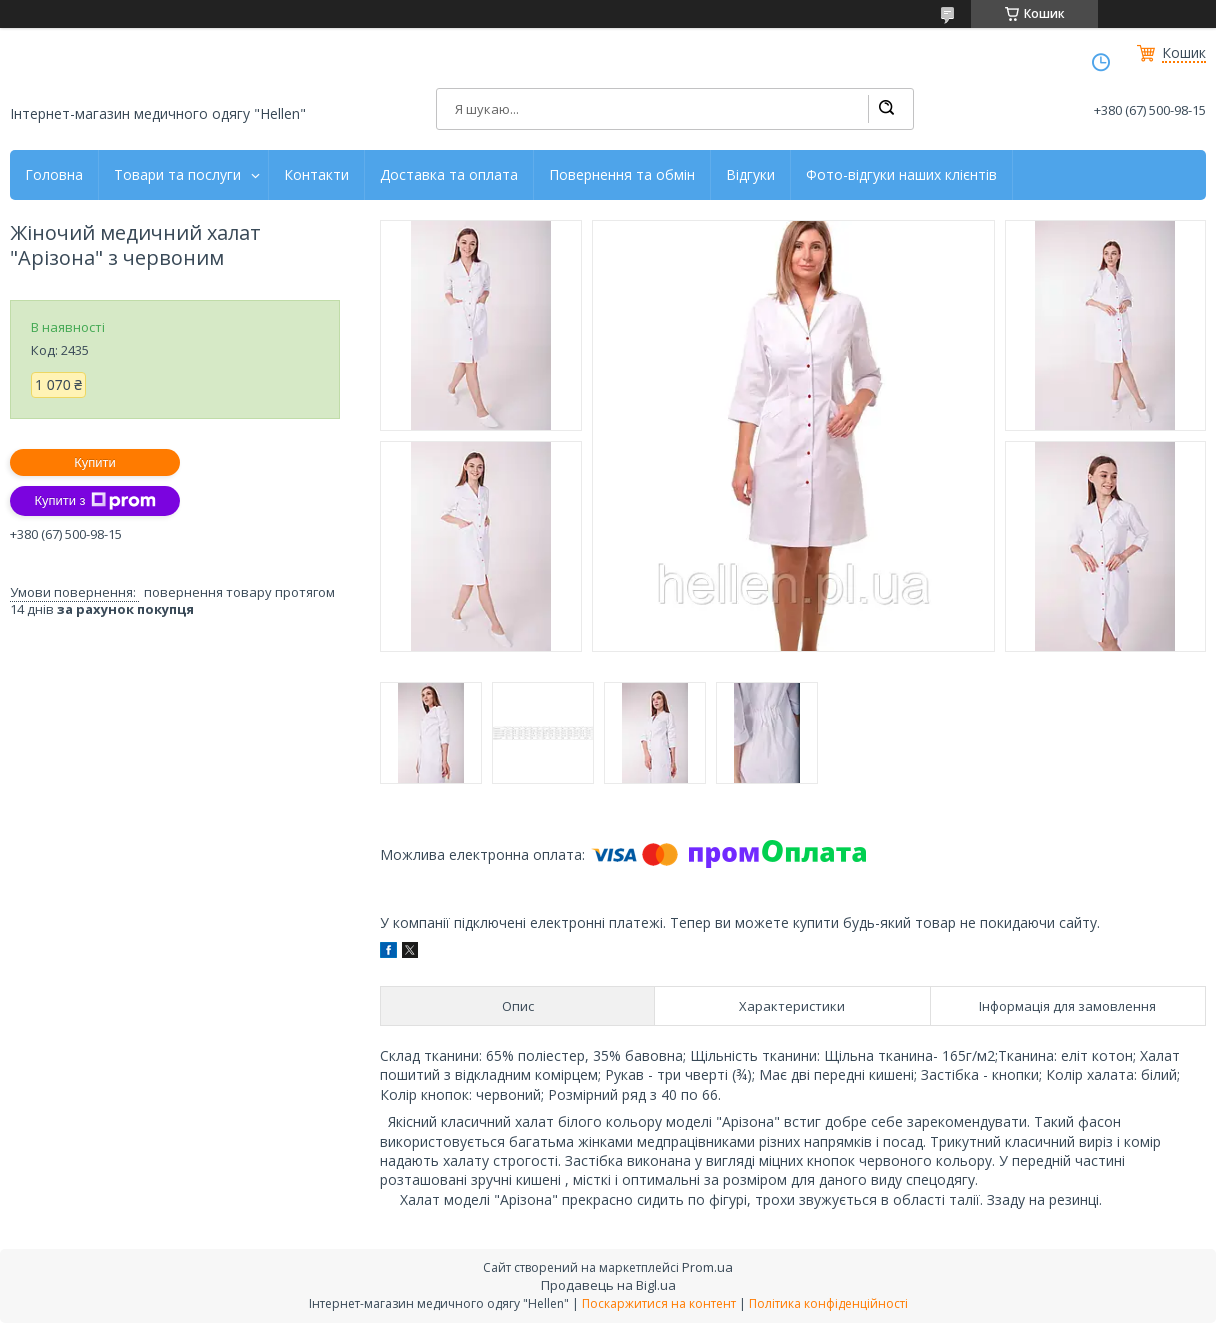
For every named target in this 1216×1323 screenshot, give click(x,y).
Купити (95, 462)
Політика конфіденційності (828, 1303)
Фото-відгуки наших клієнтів (901, 175)
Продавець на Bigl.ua (608, 1285)
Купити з (94, 501)
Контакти (316, 175)
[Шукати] (886, 109)
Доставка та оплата (449, 175)
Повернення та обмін (622, 175)
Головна (54, 175)
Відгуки (750, 175)
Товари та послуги (177, 175)
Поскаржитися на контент (659, 1303)
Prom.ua (707, 1267)
